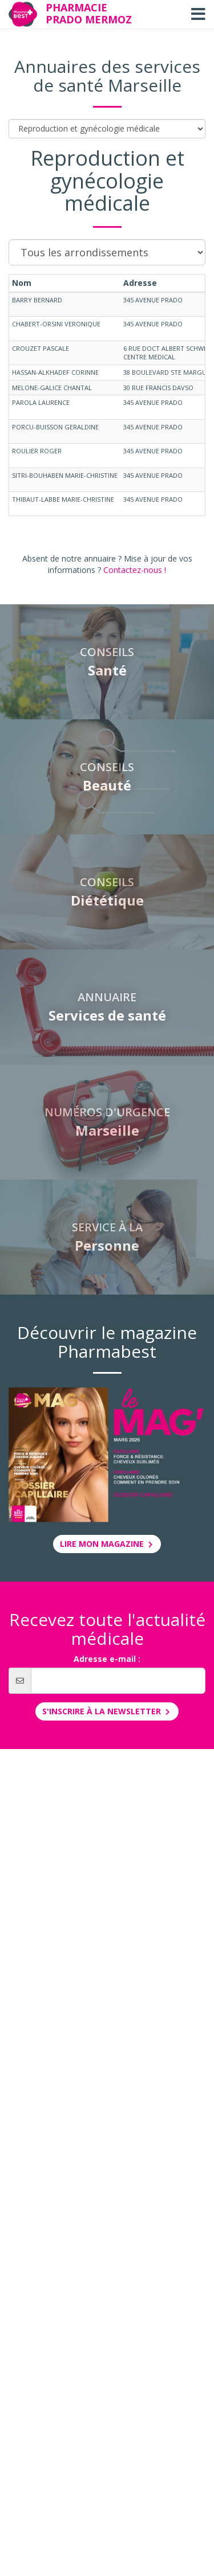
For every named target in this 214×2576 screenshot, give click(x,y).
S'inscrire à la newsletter (107, 1711)
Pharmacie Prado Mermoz (89, 13)
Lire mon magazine (107, 1543)
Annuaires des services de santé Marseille (107, 76)
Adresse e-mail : (107, 1658)
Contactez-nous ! (134, 569)
